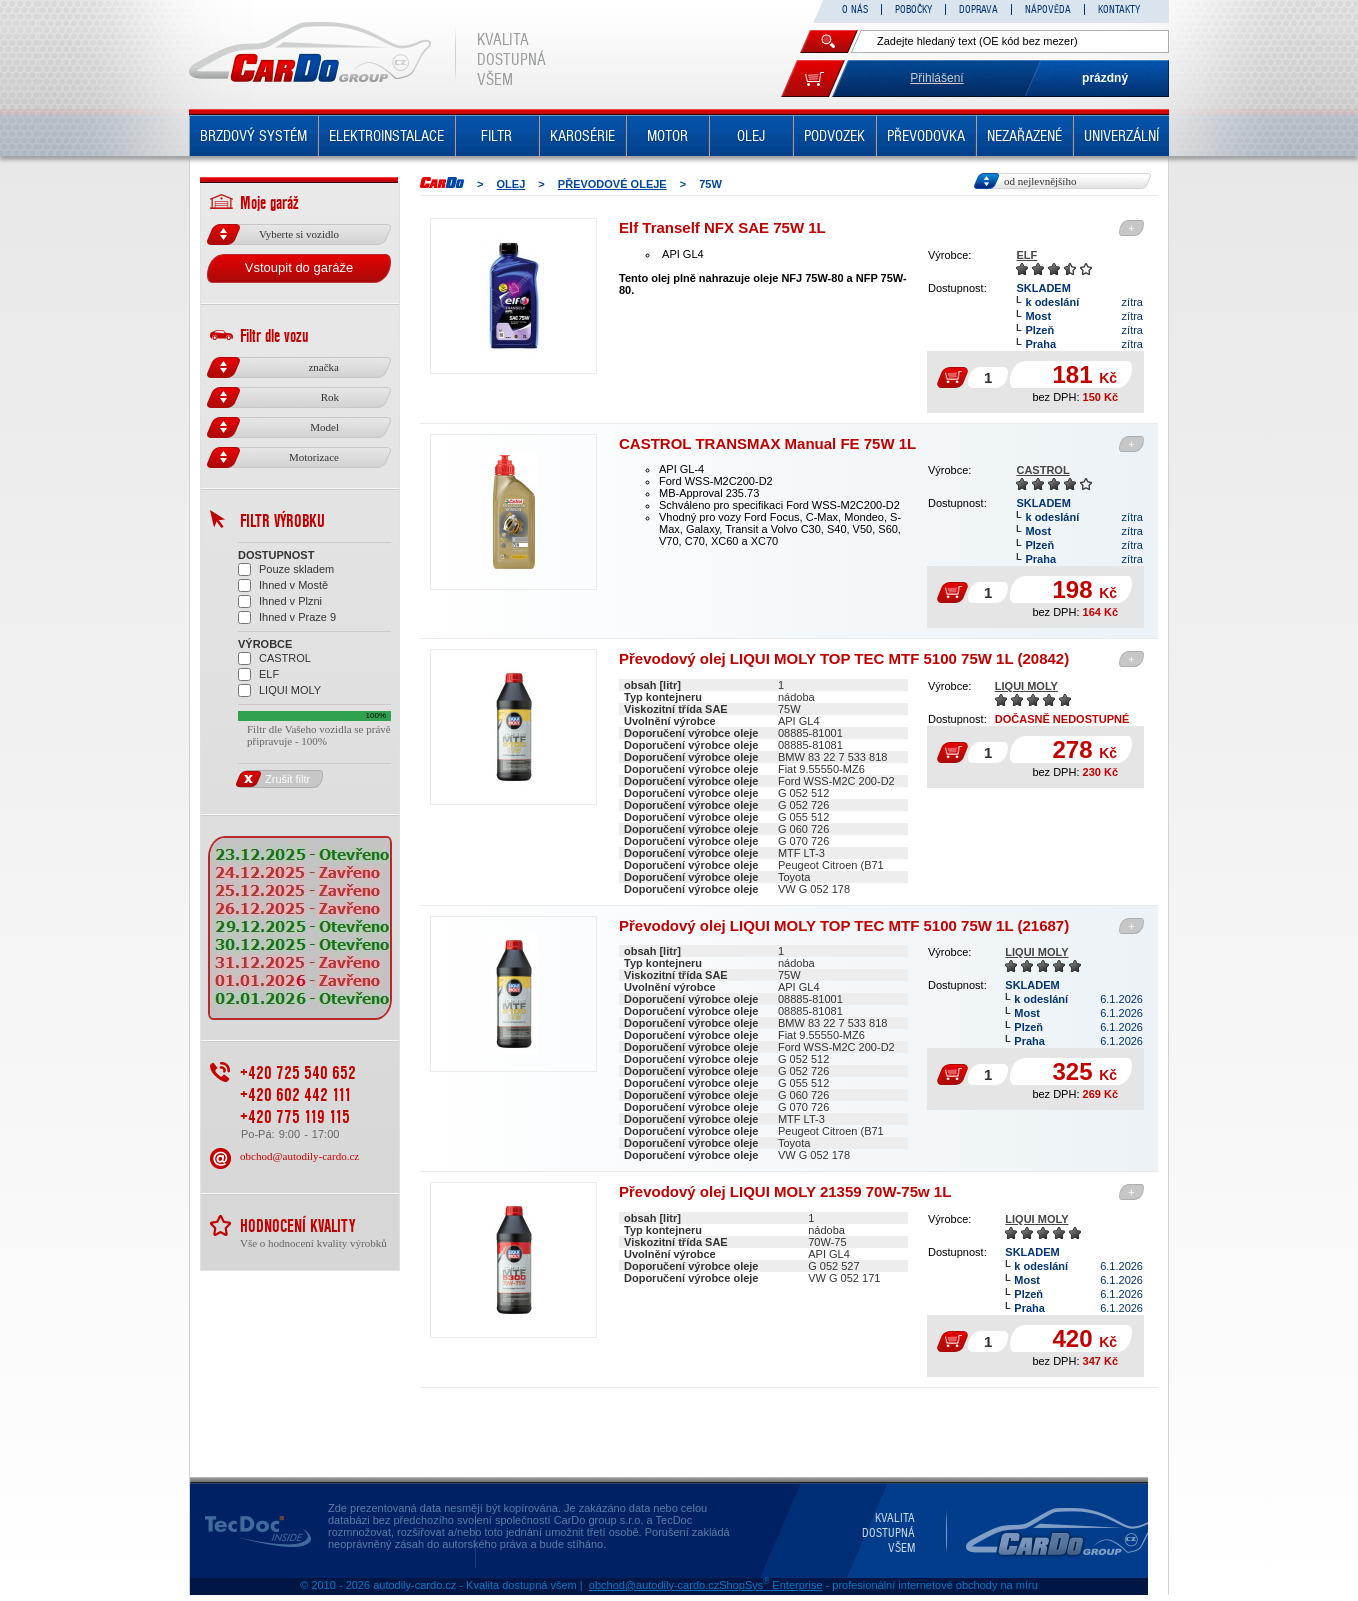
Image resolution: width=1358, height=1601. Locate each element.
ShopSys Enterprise (770, 1585)
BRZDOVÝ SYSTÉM (253, 136)
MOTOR (667, 136)
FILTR (496, 136)
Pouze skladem (286, 569)
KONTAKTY (1119, 9)
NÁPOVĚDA (1048, 9)
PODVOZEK (834, 136)
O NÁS (855, 9)
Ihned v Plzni (280, 601)
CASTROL (1042, 470)
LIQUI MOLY (1026, 686)
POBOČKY (913, 9)
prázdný (1105, 78)
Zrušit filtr (274, 779)
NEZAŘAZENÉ (1024, 136)
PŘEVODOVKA (926, 136)
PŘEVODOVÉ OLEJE (612, 184)
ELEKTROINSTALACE (386, 136)
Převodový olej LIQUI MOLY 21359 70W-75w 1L (785, 1191)
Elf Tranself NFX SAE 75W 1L (722, 227)
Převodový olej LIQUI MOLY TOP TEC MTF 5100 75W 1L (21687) (844, 925)
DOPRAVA (978, 9)
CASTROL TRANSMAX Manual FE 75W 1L (767, 443)
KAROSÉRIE (582, 136)
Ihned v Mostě (283, 585)
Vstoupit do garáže (299, 267)
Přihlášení (936, 78)
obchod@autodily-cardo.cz (299, 1156)
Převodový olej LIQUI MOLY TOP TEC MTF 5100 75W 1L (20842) (844, 658)
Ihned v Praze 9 (287, 617)
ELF (1026, 255)
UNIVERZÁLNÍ (1121, 136)
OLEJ (751, 136)
